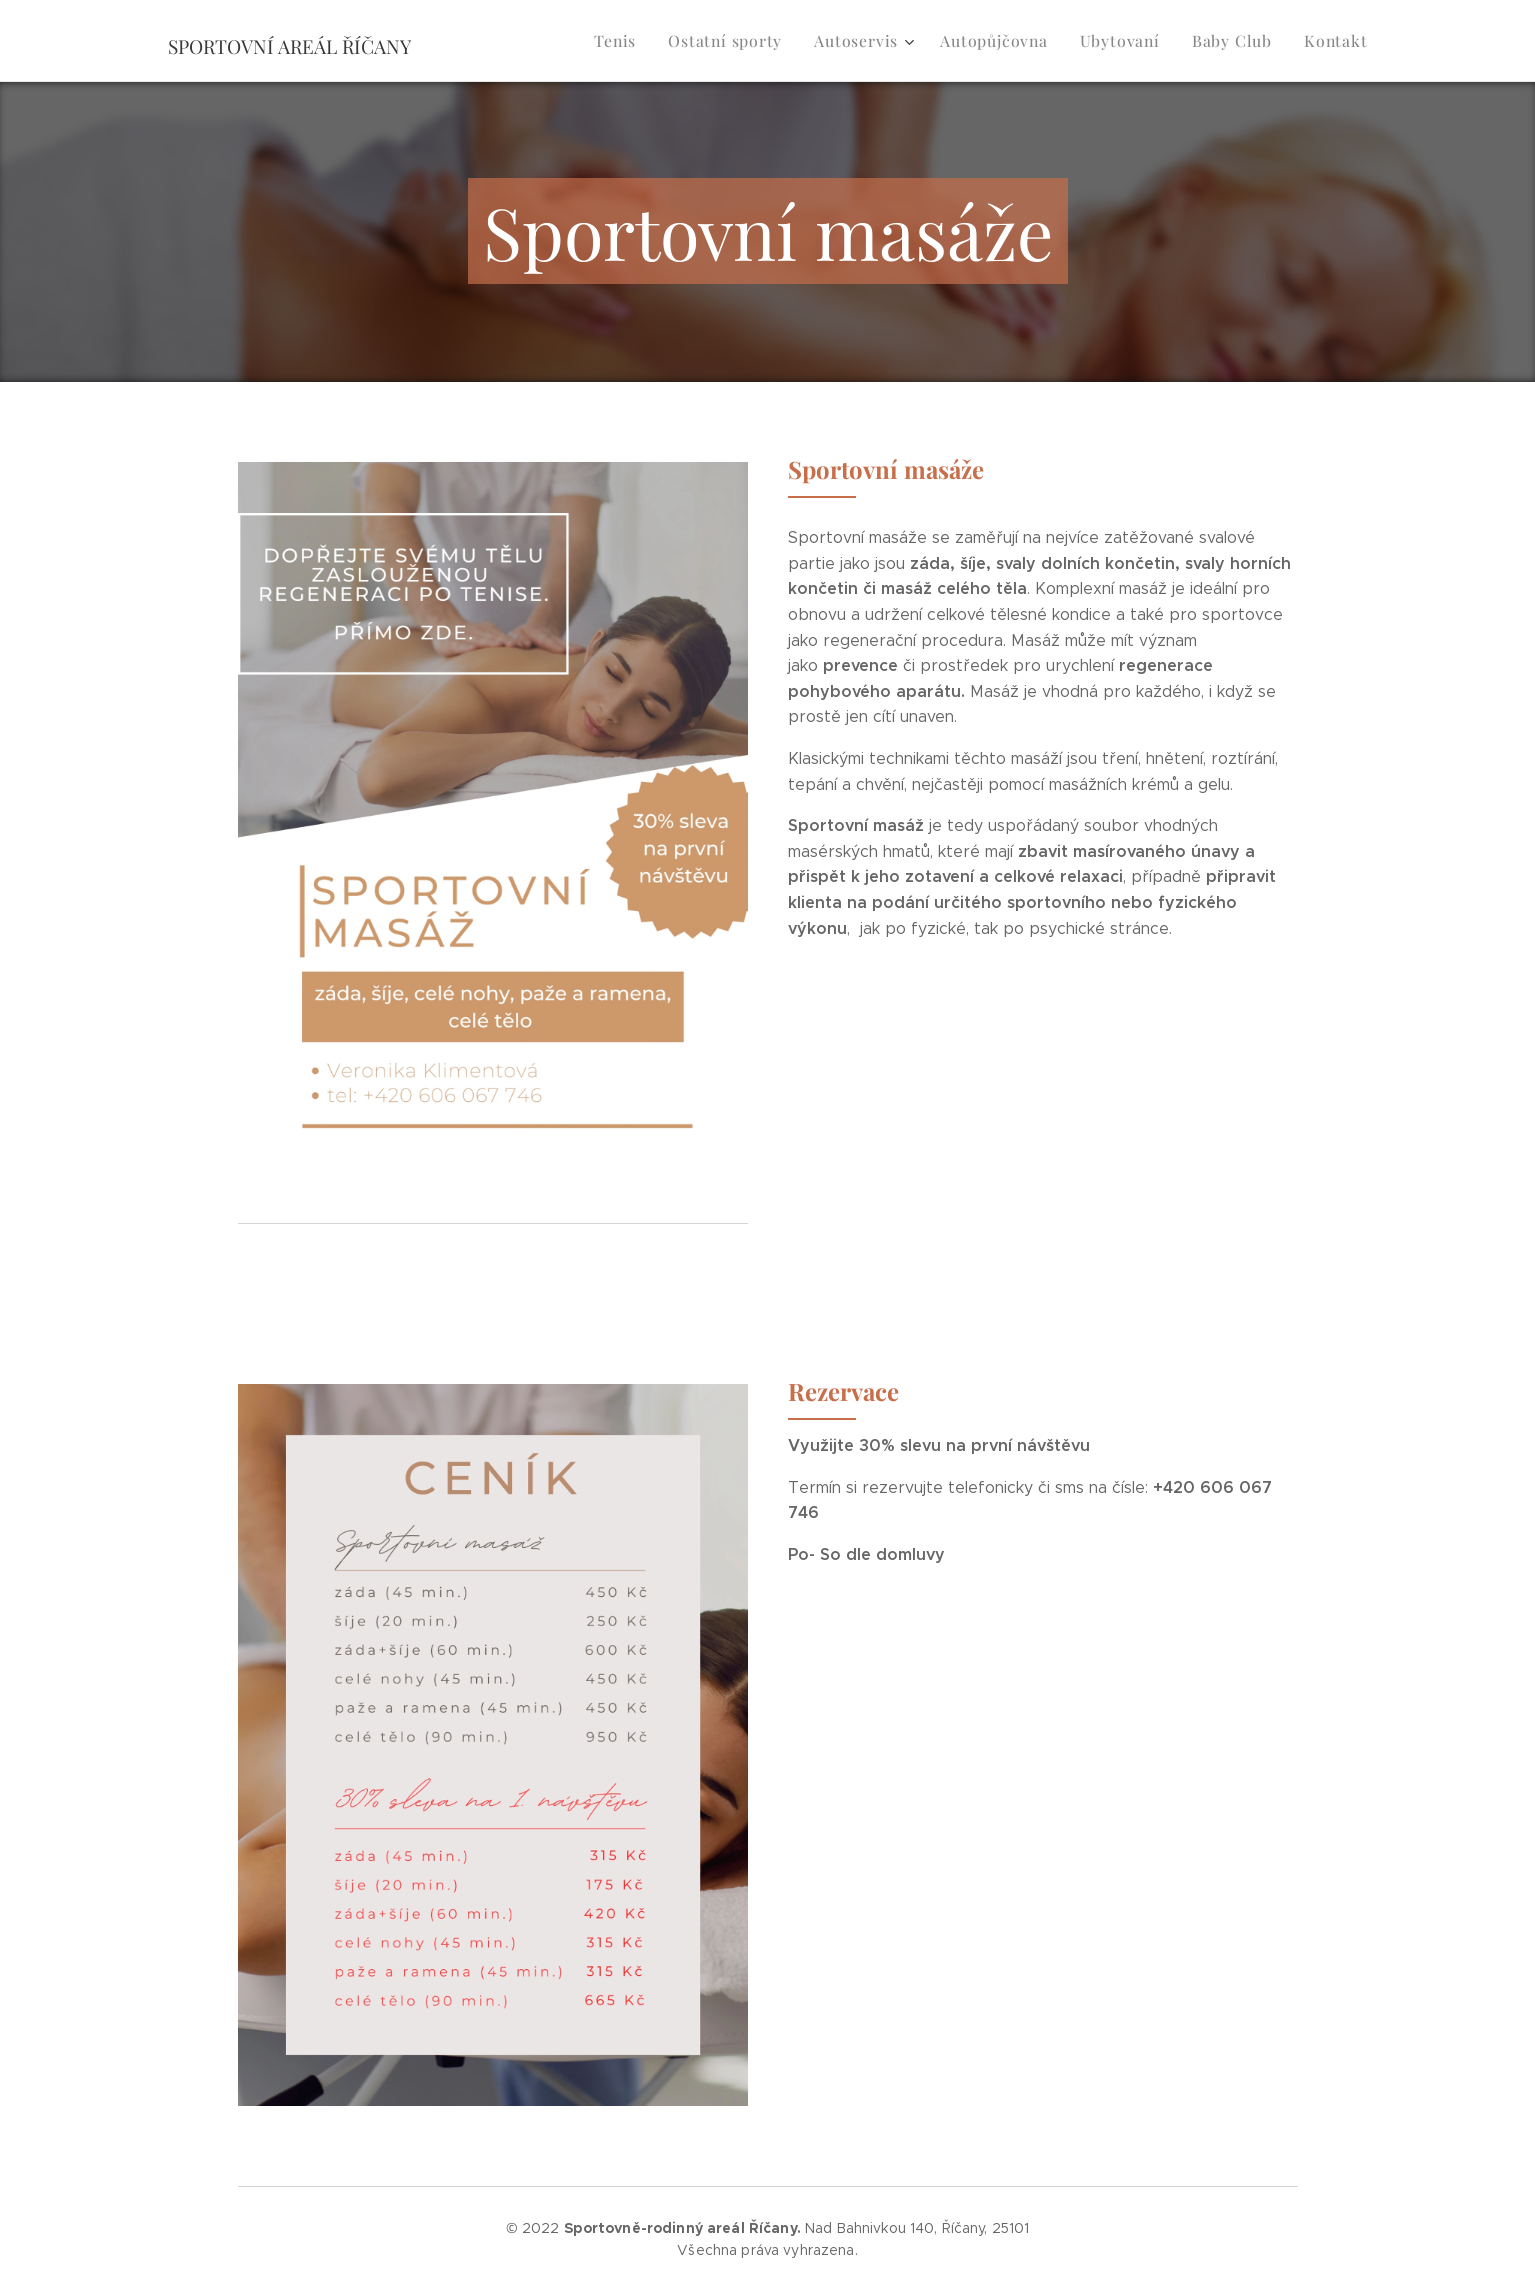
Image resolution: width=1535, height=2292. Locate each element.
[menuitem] (645, 41)
